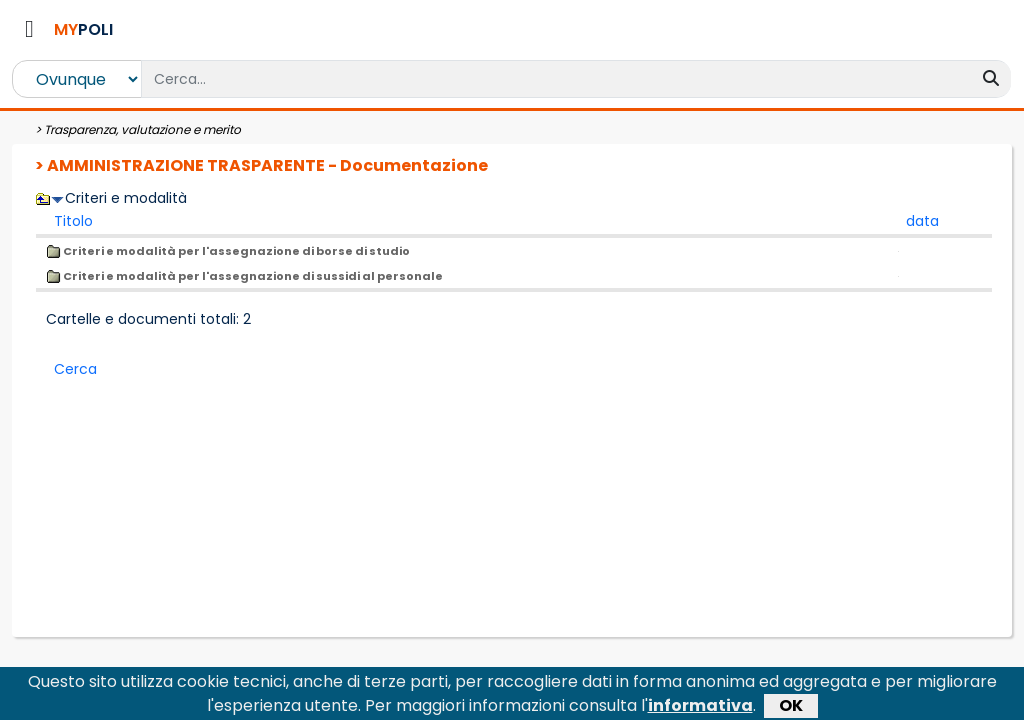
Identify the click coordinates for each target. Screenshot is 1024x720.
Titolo (73, 221)
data (922, 221)
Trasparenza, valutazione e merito (142, 129)
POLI (83, 29)
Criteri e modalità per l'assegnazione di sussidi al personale (244, 276)
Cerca (75, 369)
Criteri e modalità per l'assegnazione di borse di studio (228, 251)
